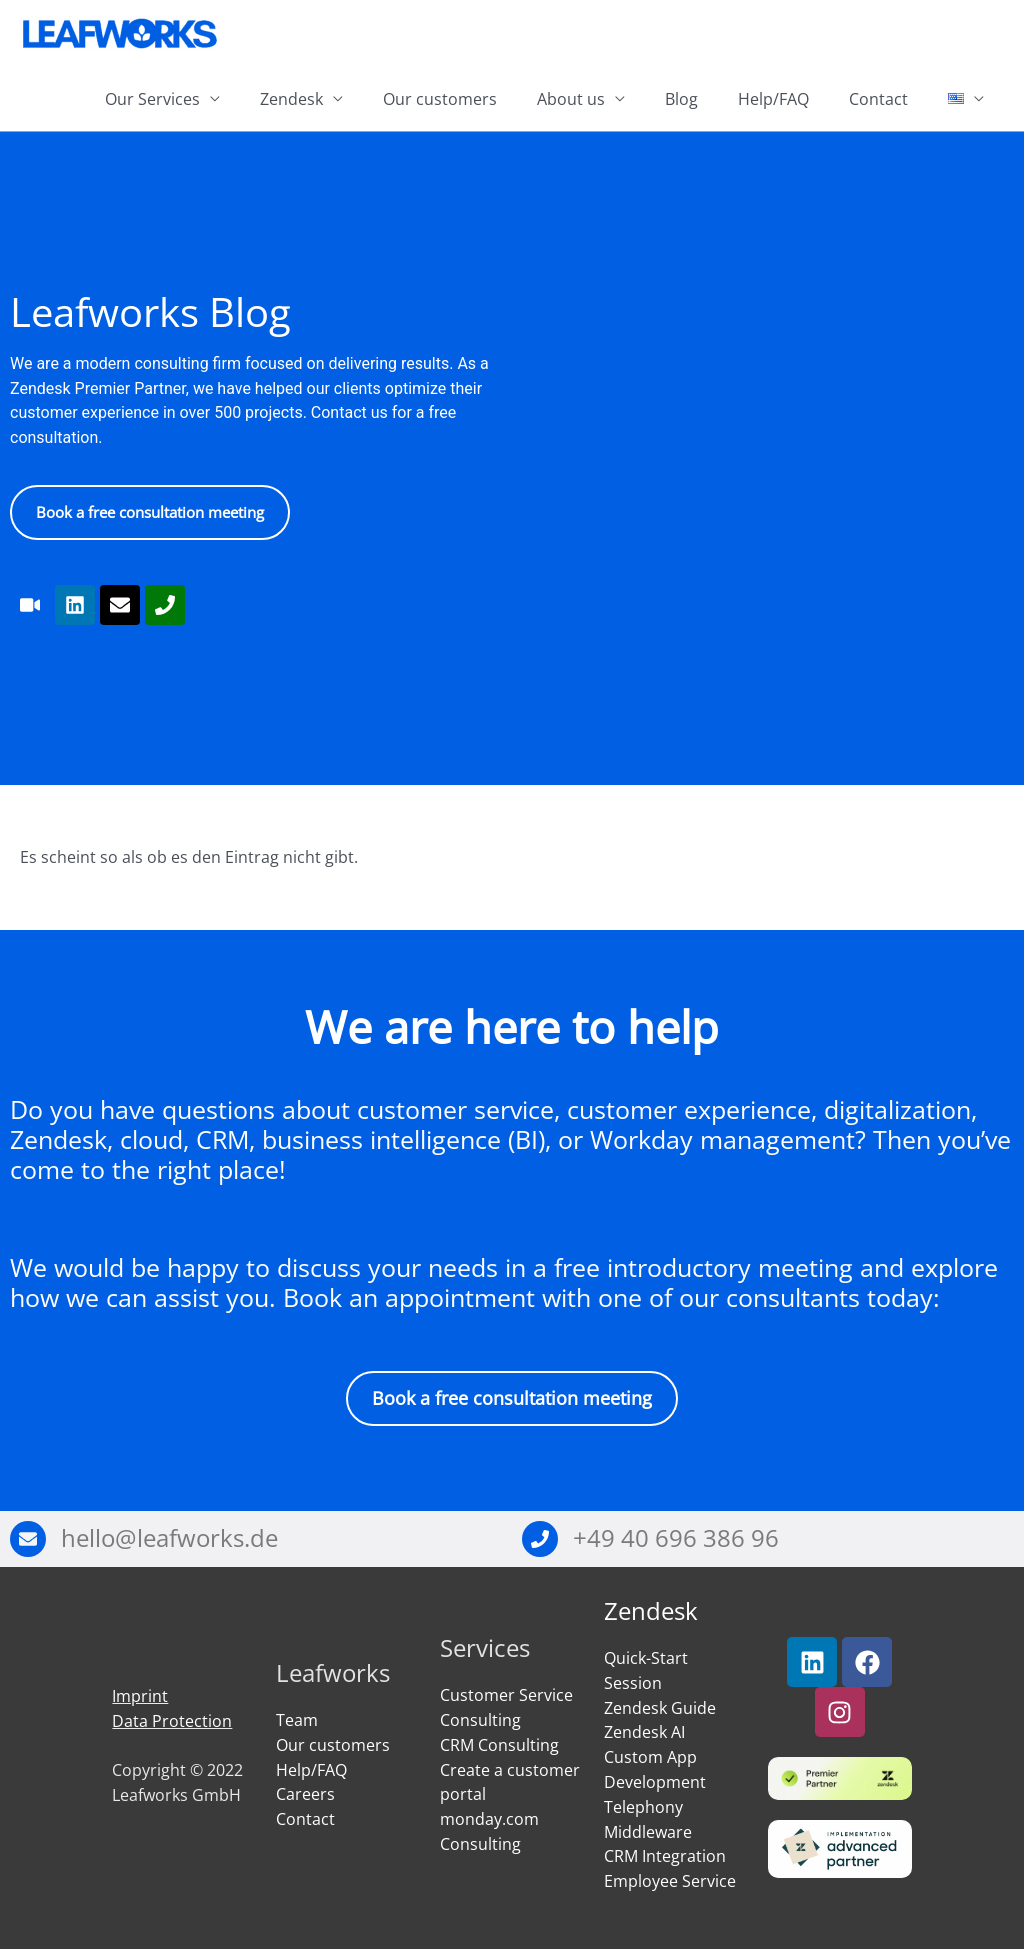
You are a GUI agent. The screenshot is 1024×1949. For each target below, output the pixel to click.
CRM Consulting (499, 1745)
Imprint (140, 1696)
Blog (681, 99)
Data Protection (172, 1721)
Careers (305, 1795)
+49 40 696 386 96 (676, 1538)
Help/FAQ (773, 99)
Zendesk (291, 99)
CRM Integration (665, 1857)
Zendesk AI (644, 1733)
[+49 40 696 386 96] (540, 1539)
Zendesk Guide (660, 1708)
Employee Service (670, 1881)
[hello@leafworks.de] (28, 1539)
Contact (878, 99)
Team (297, 1720)
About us (571, 99)
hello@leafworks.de (169, 1538)
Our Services (152, 99)
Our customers (440, 99)
